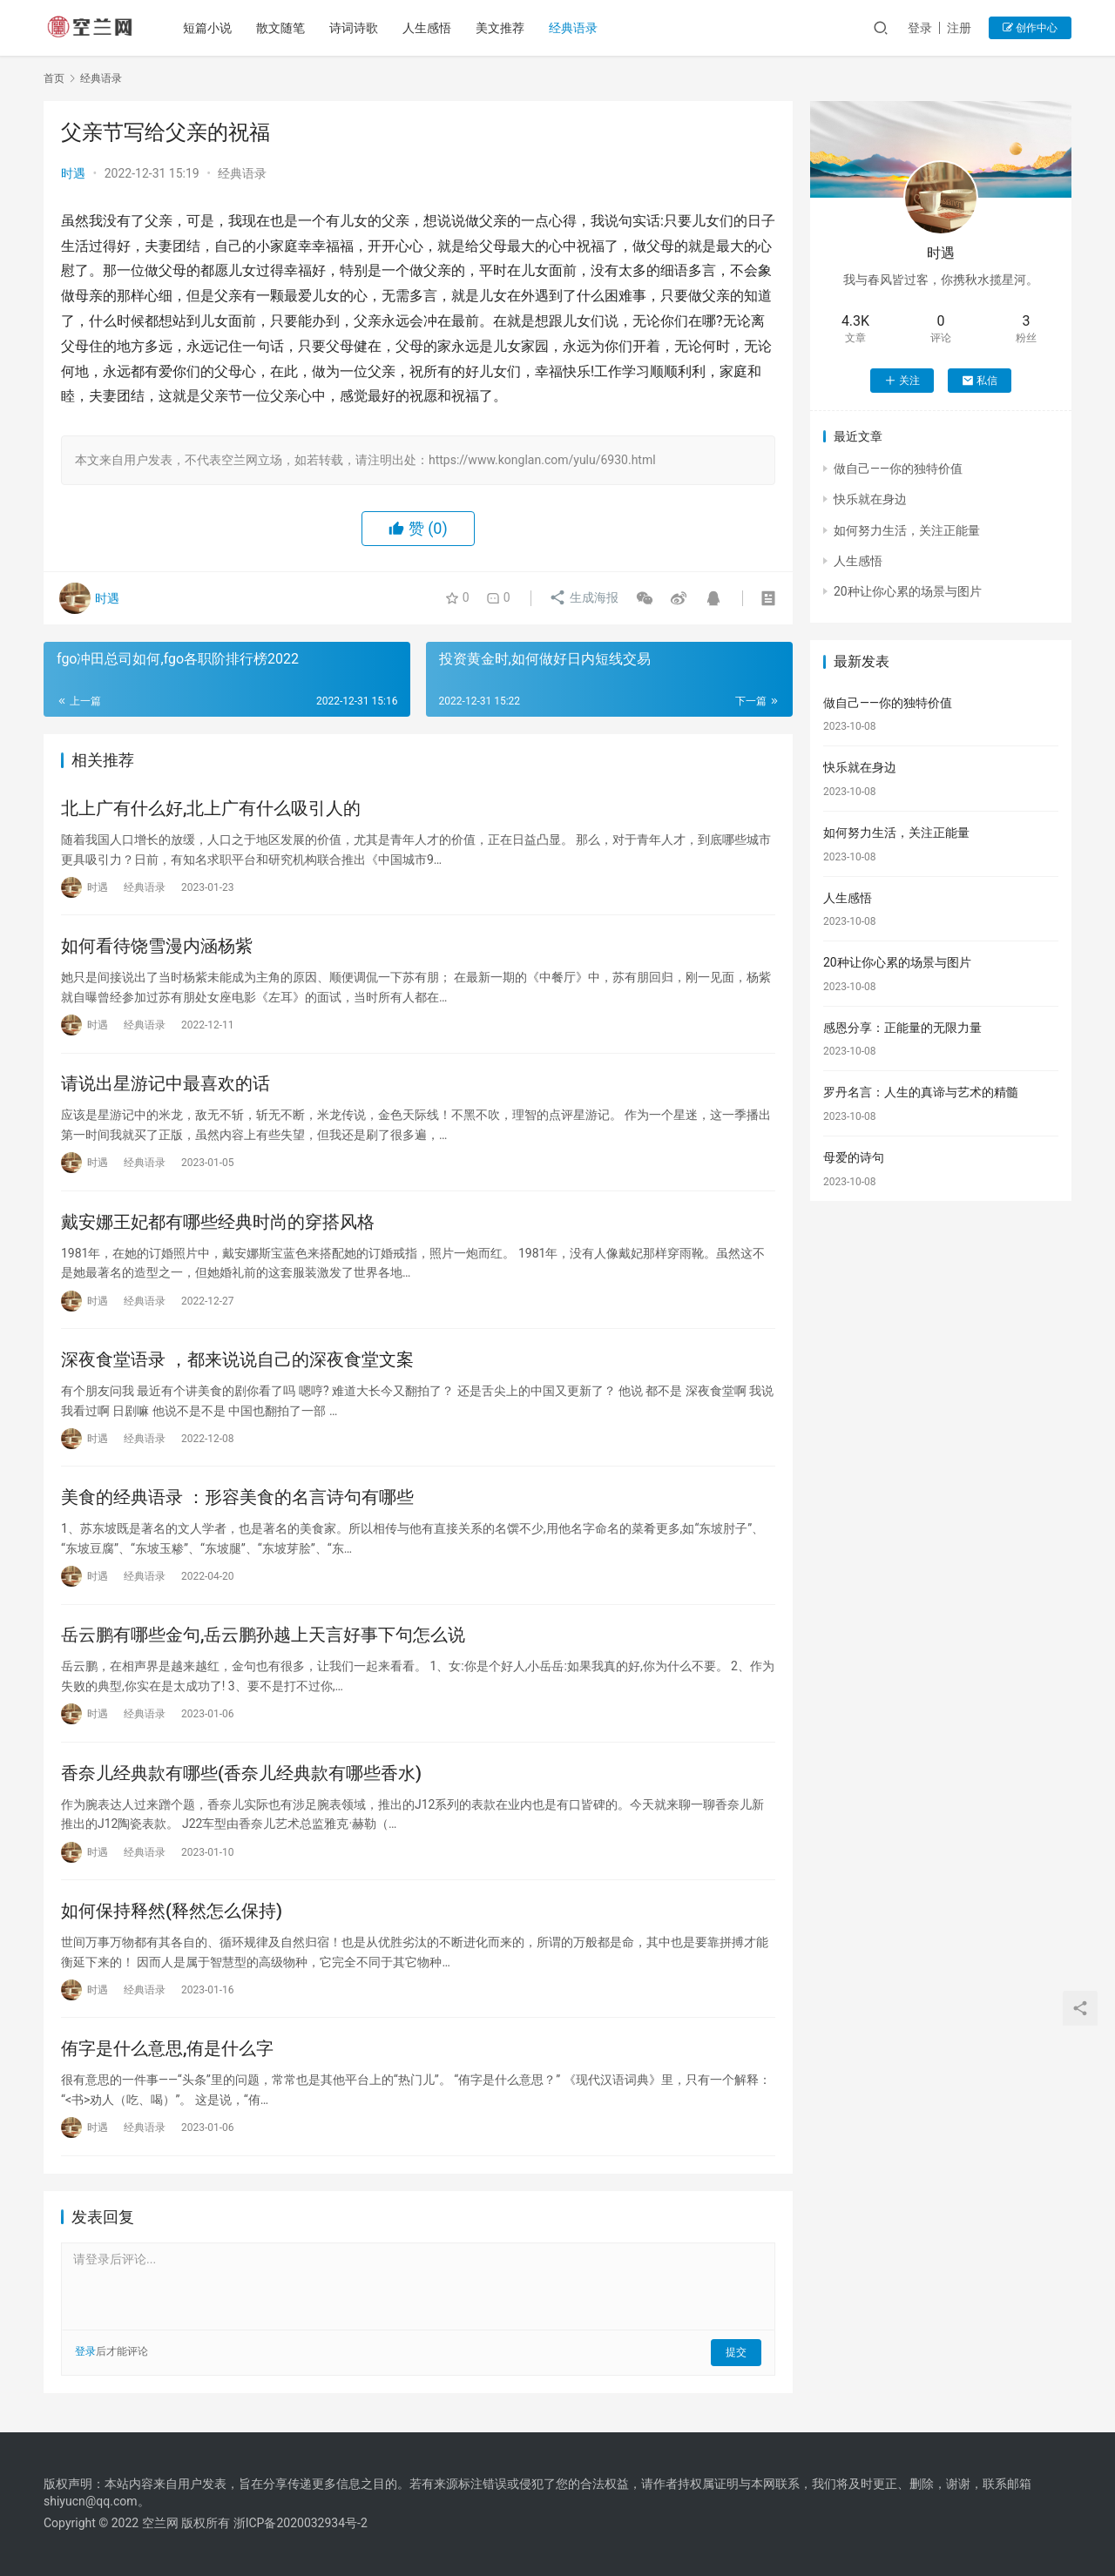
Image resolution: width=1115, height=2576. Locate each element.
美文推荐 (501, 28)
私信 (979, 380)
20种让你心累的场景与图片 (908, 591)
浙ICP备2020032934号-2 (300, 2523)
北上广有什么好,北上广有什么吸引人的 (211, 808)
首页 (54, 78)
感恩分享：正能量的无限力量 (902, 1028)
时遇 (73, 173)
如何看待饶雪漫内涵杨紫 (157, 946)
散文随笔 (282, 28)
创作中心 (1030, 28)
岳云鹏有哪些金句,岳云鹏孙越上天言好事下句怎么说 (263, 1639)
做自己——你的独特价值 (898, 468)
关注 (902, 380)
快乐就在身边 (870, 499)
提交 (736, 2358)
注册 (959, 28)
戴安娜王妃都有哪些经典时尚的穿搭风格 (218, 1223)
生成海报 (582, 598)
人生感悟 (428, 28)
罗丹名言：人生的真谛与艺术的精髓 (920, 1092)
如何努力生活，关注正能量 (907, 530)
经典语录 (575, 28)
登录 (920, 28)
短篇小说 (209, 28)
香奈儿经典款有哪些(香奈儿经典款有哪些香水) (241, 1777)
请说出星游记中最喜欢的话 (165, 1085)
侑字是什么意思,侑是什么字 (167, 2054)
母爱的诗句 (853, 1157)
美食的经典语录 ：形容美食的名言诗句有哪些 (237, 1500)
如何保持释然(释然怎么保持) (171, 1915)
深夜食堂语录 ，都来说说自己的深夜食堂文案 (237, 1362)
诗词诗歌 (355, 28)
